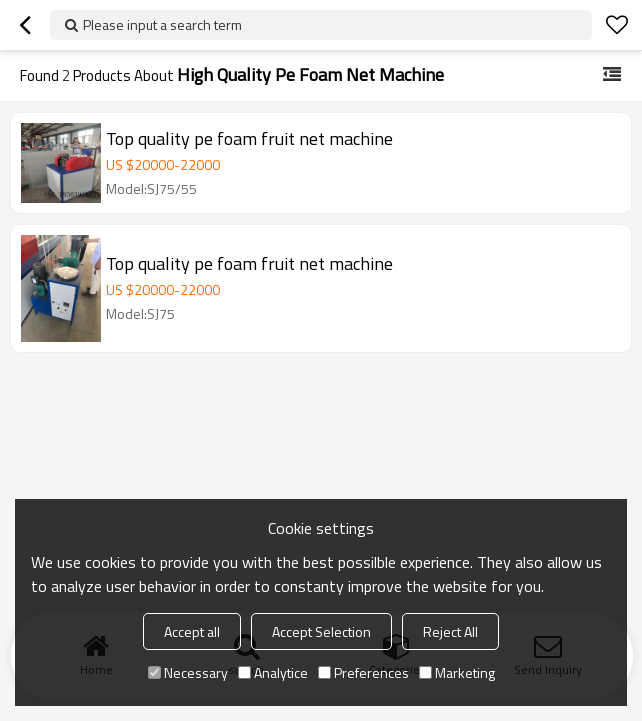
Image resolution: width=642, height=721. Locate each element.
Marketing (457, 672)
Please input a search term (162, 24)
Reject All (450, 631)
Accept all (192, 631)
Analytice (273, 672)
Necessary (188, 672)
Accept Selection (321, 631)
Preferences (363, 672)
